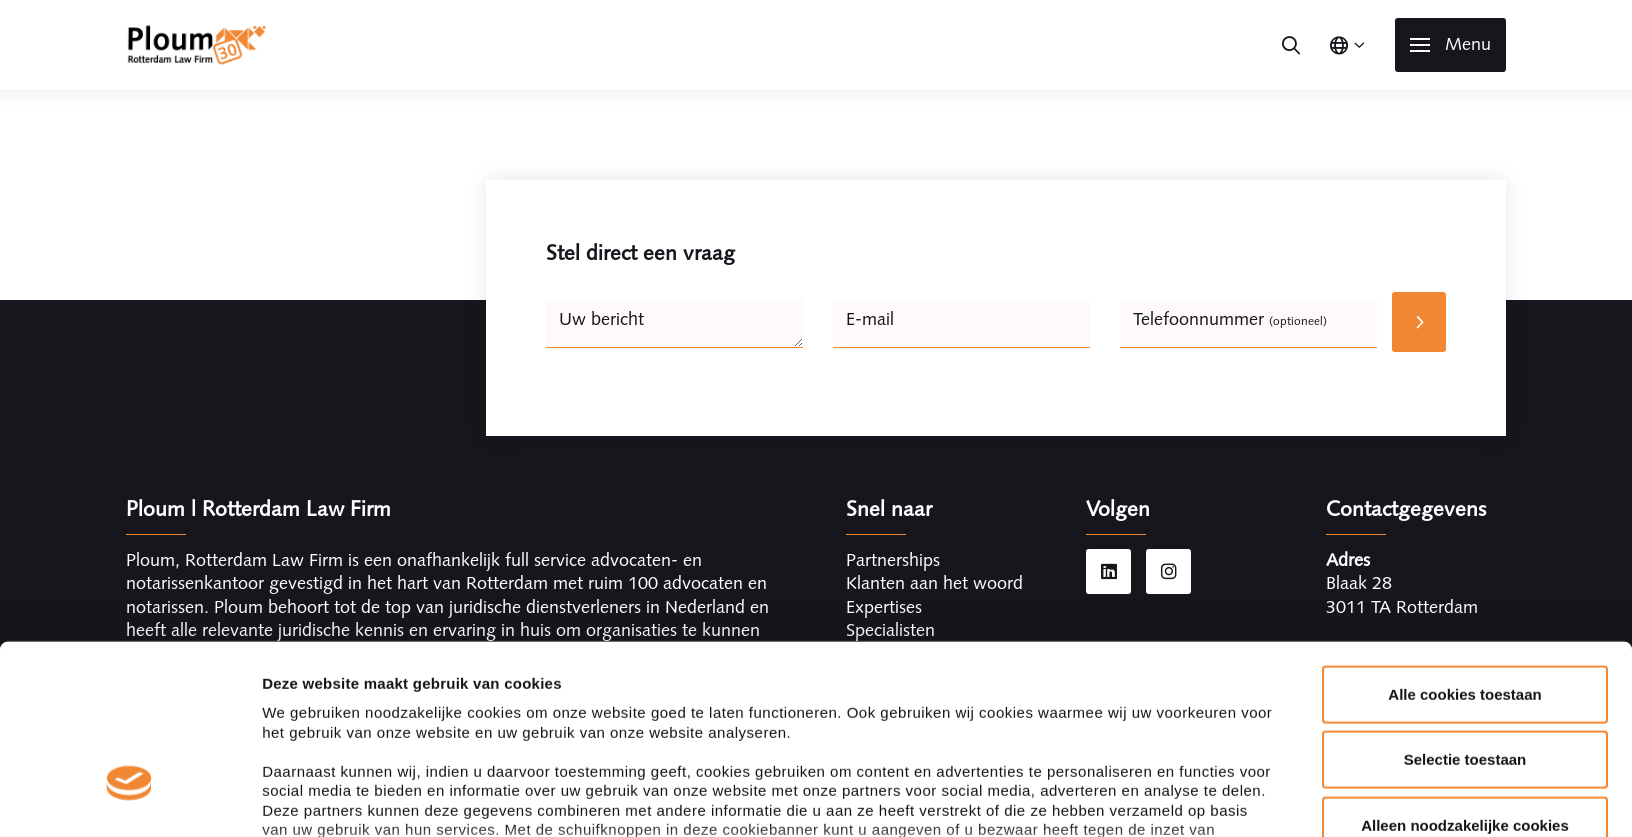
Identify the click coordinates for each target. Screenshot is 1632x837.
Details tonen (1080, 797)
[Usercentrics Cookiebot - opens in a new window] (129, 798)
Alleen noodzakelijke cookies (1465, 678)
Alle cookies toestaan (1464, 547)
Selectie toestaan (1465, 612)
